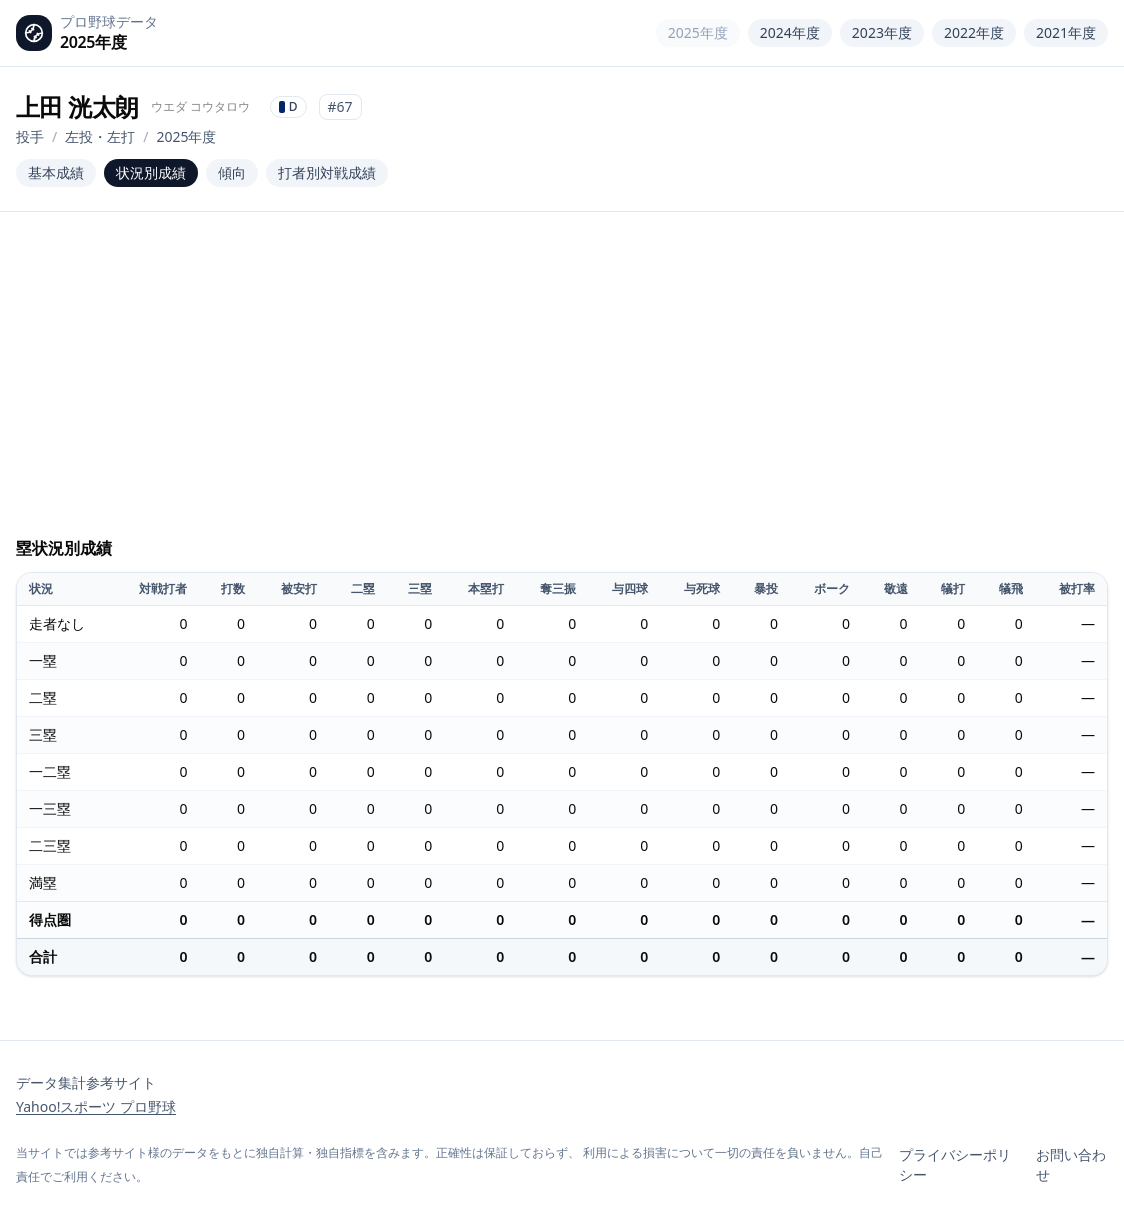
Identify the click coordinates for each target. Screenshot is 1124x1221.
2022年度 (974, 32)
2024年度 (790, 32)
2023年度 (882, 32)
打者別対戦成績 (327, 172)
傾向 (232, 172)
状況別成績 (151, 172)
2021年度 (1066, 32)
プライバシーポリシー (955, 1164)
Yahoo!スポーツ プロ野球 (96, 1106)
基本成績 (56, 172)
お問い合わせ (1071, 1164)
